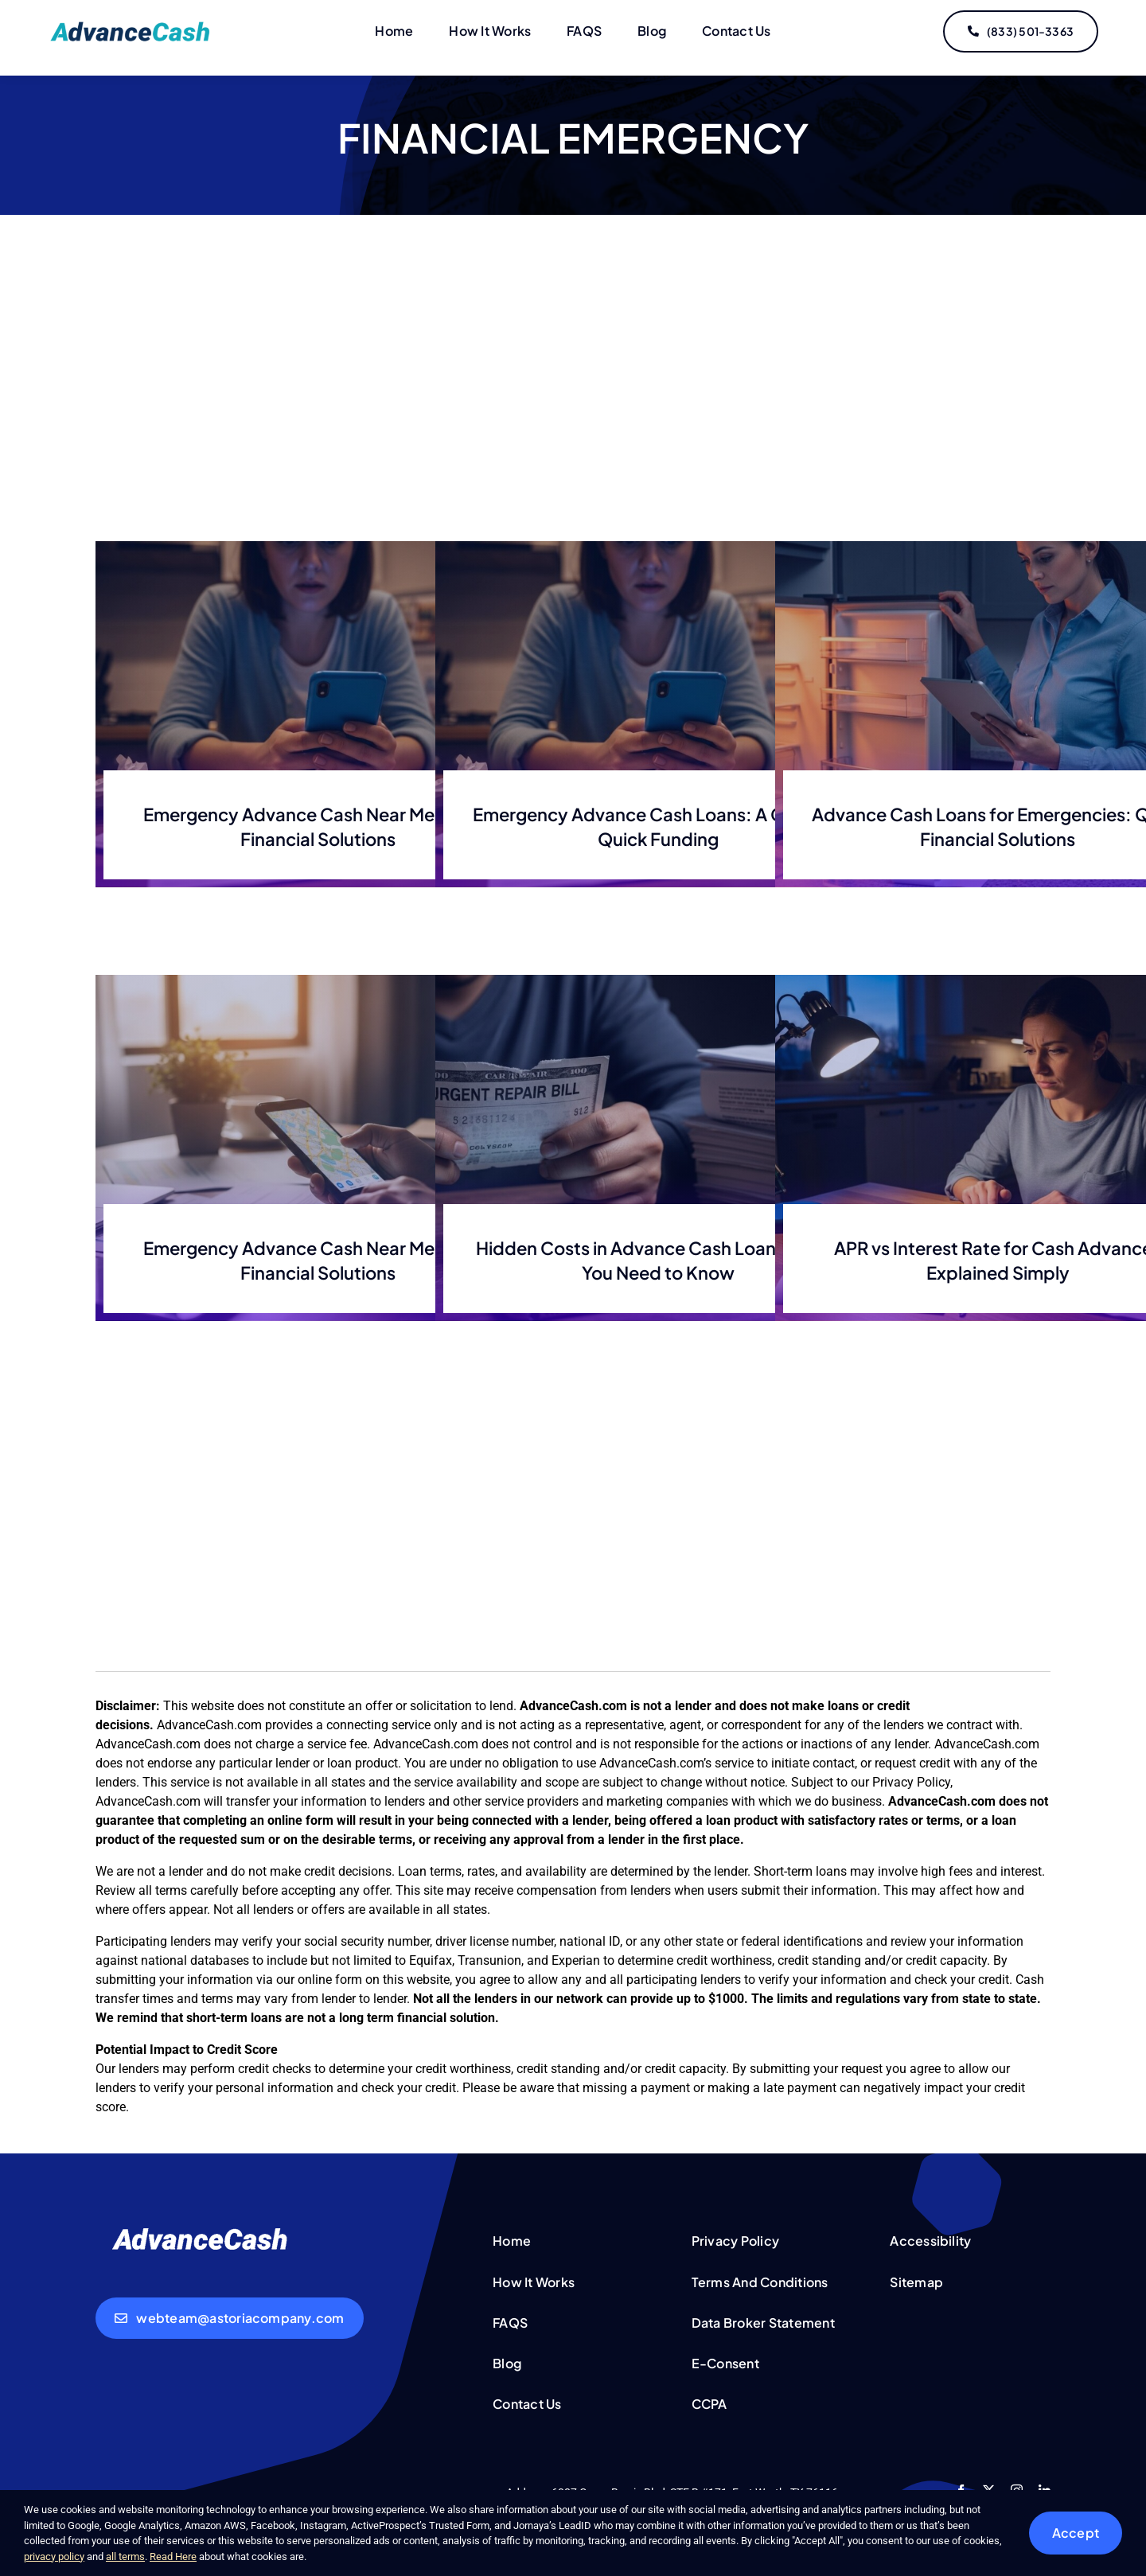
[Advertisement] (573, 397)
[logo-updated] (133, 27)
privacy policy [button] (54, 2556)
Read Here (173, 2556)
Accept (1075, 2532)
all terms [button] (125, 2556)
